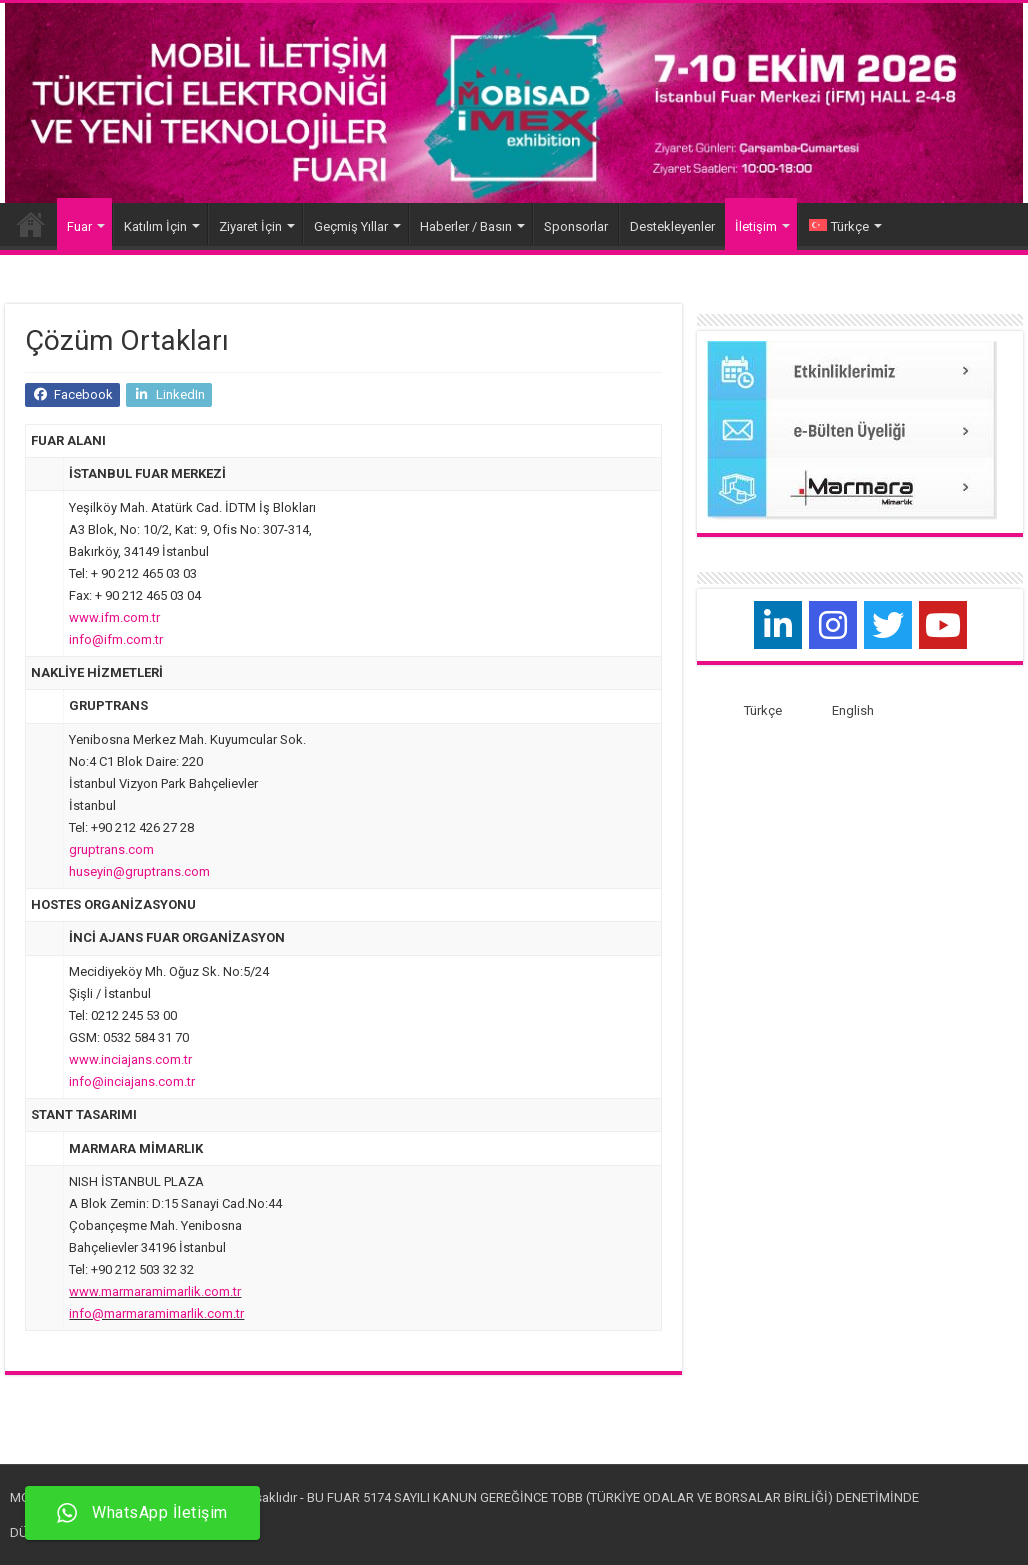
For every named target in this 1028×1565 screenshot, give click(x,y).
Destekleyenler (672, 226)
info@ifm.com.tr (116, 639)
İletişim (756, 226)
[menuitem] (843, 224)
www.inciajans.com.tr (130, 1059)
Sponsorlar (576, 226)
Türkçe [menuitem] (763, 710)
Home (31, 224)
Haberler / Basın (466, 226)
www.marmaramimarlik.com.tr (155, 1291)
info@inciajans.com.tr (132, 1081)
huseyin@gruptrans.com (139, 871)
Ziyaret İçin (250, 226)
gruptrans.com (111, 849)
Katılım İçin (155, 226)
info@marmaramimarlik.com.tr (156, 1313)
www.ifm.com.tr (114, 617)
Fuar (79, 226)
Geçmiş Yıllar (351, 226)
